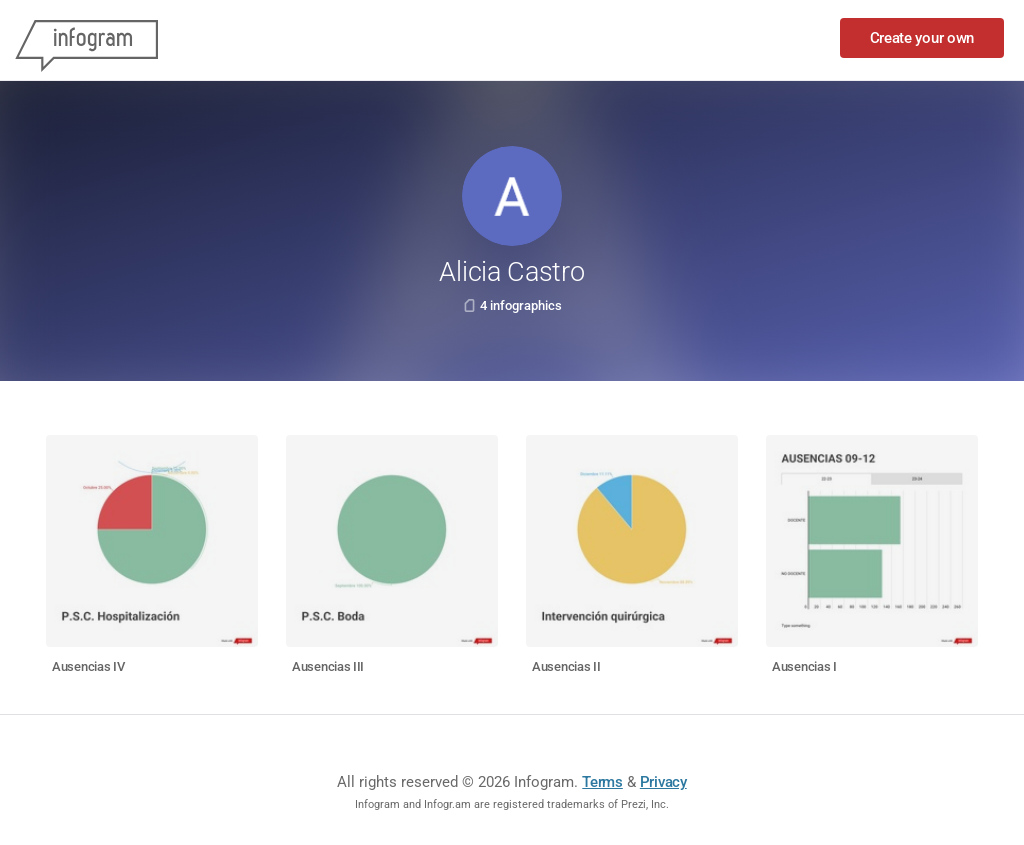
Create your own (922, 38)
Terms (602, 782)
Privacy (663, 782)
